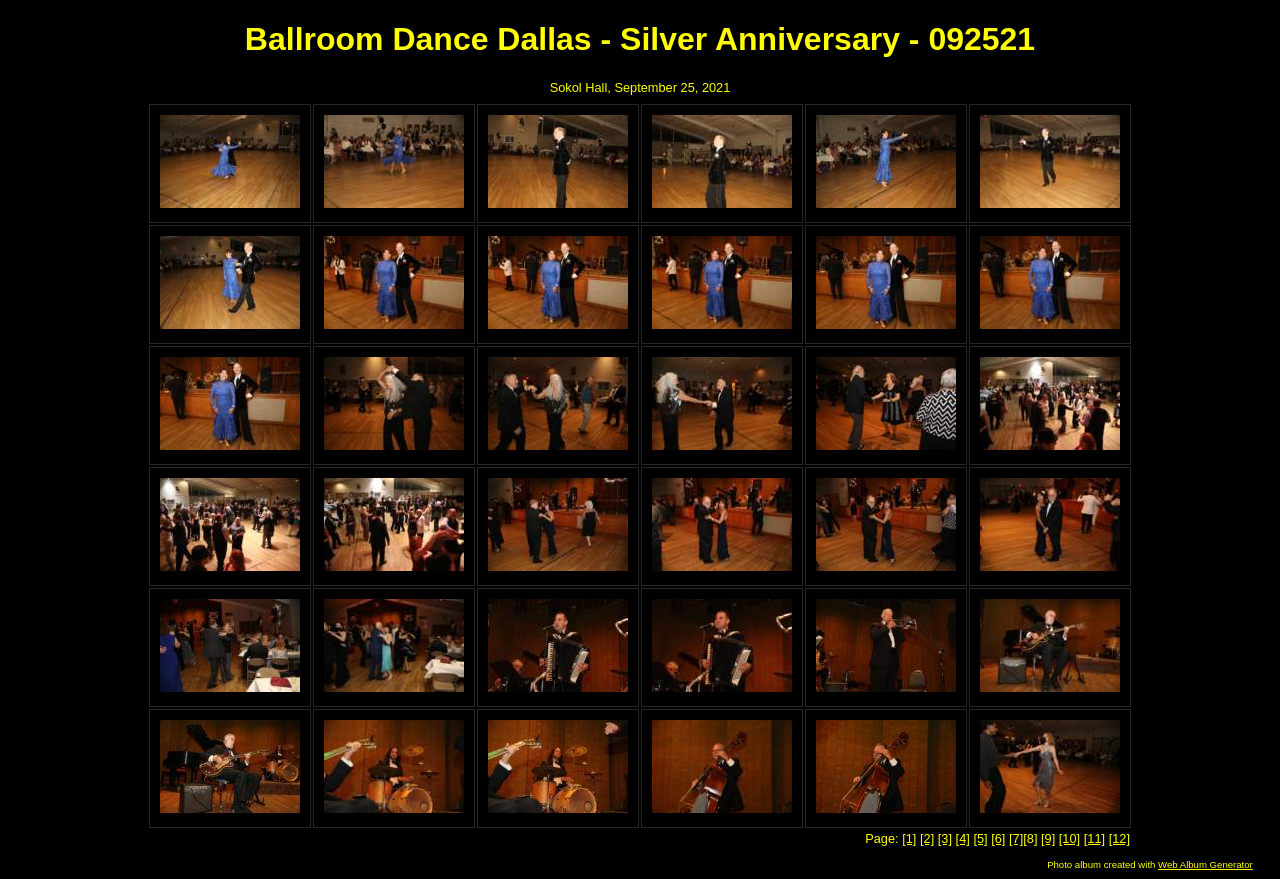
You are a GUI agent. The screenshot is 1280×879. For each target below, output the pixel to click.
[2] (927, 838)
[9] (1048, 838)
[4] (963, 838)
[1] (909, 838)
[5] (980, 838)
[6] (998, 838)
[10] (1069, 838)
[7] (1016, 838)
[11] (1094, 838)
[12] (1119, 838)
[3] (945, 838)
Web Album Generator (1205, 864)
